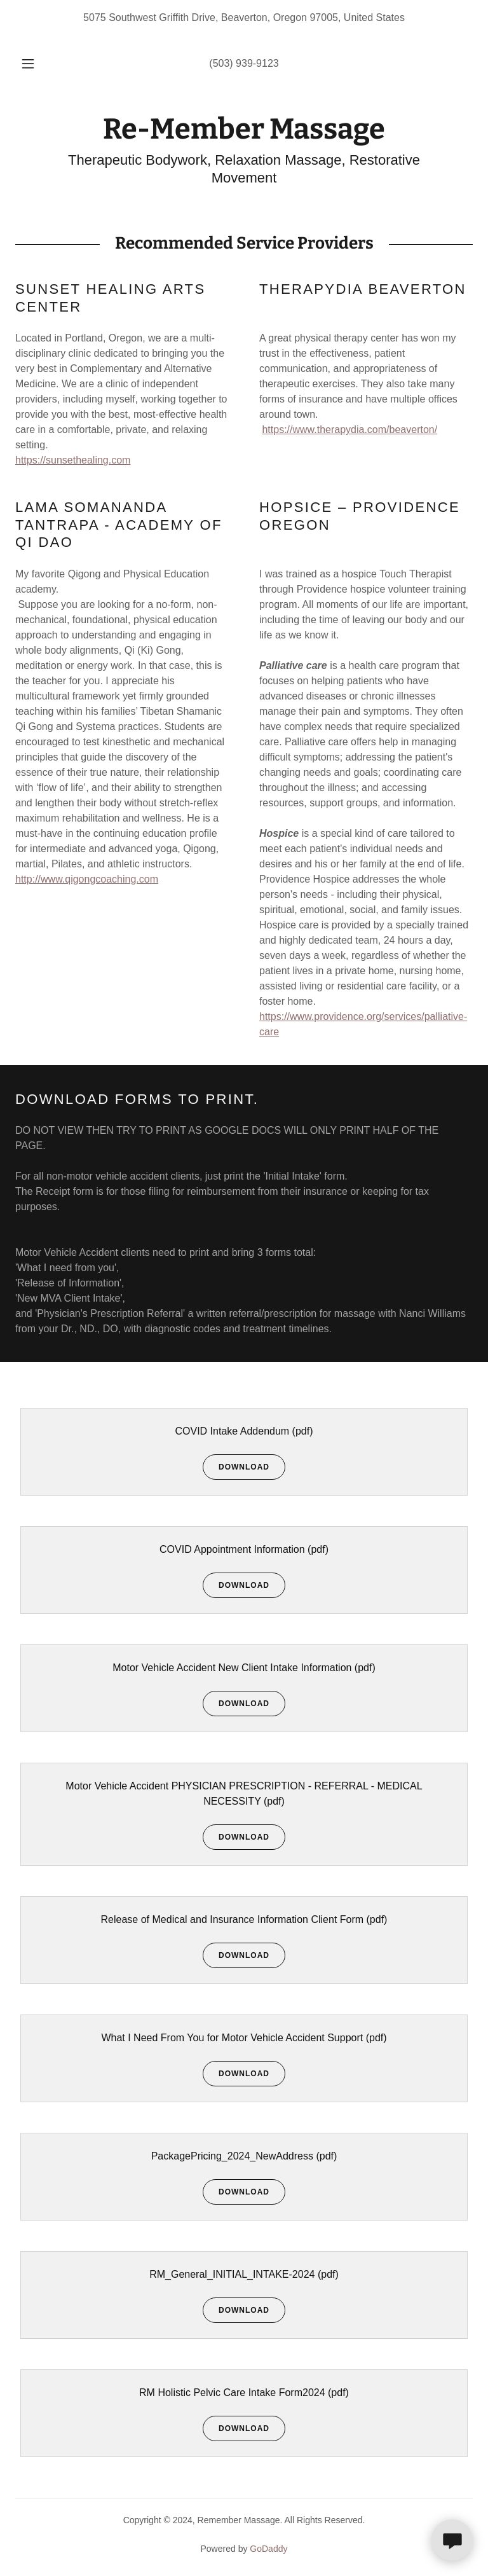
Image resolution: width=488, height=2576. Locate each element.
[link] (244, 135)
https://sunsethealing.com (72, 460)
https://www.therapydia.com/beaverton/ (349, 429)
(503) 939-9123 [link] (243, 63)
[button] (35, 63)
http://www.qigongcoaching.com (86, 879)
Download (236, 1467)
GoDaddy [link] (268, 2549)
